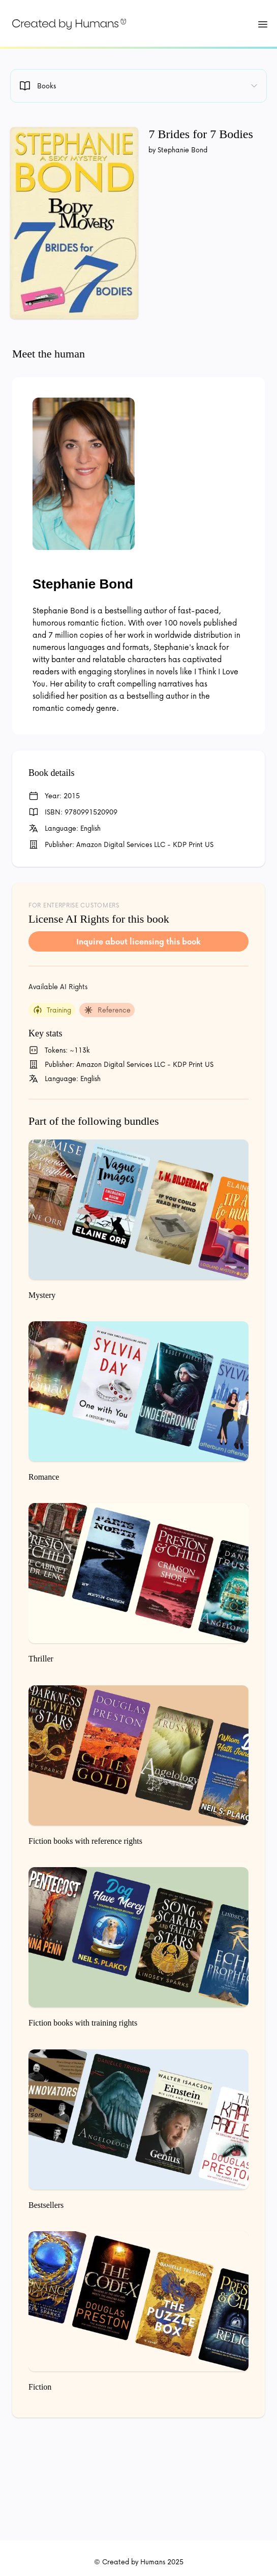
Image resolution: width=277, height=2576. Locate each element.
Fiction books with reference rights (85, 1841)
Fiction (39, 2387)
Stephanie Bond (83, 584)
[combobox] (138, 86)
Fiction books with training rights (82, 2022)
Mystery (41, 1295)
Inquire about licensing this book (138, 941)
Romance (43, 1477)
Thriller (40, 1658)
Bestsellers (46, 2205)
